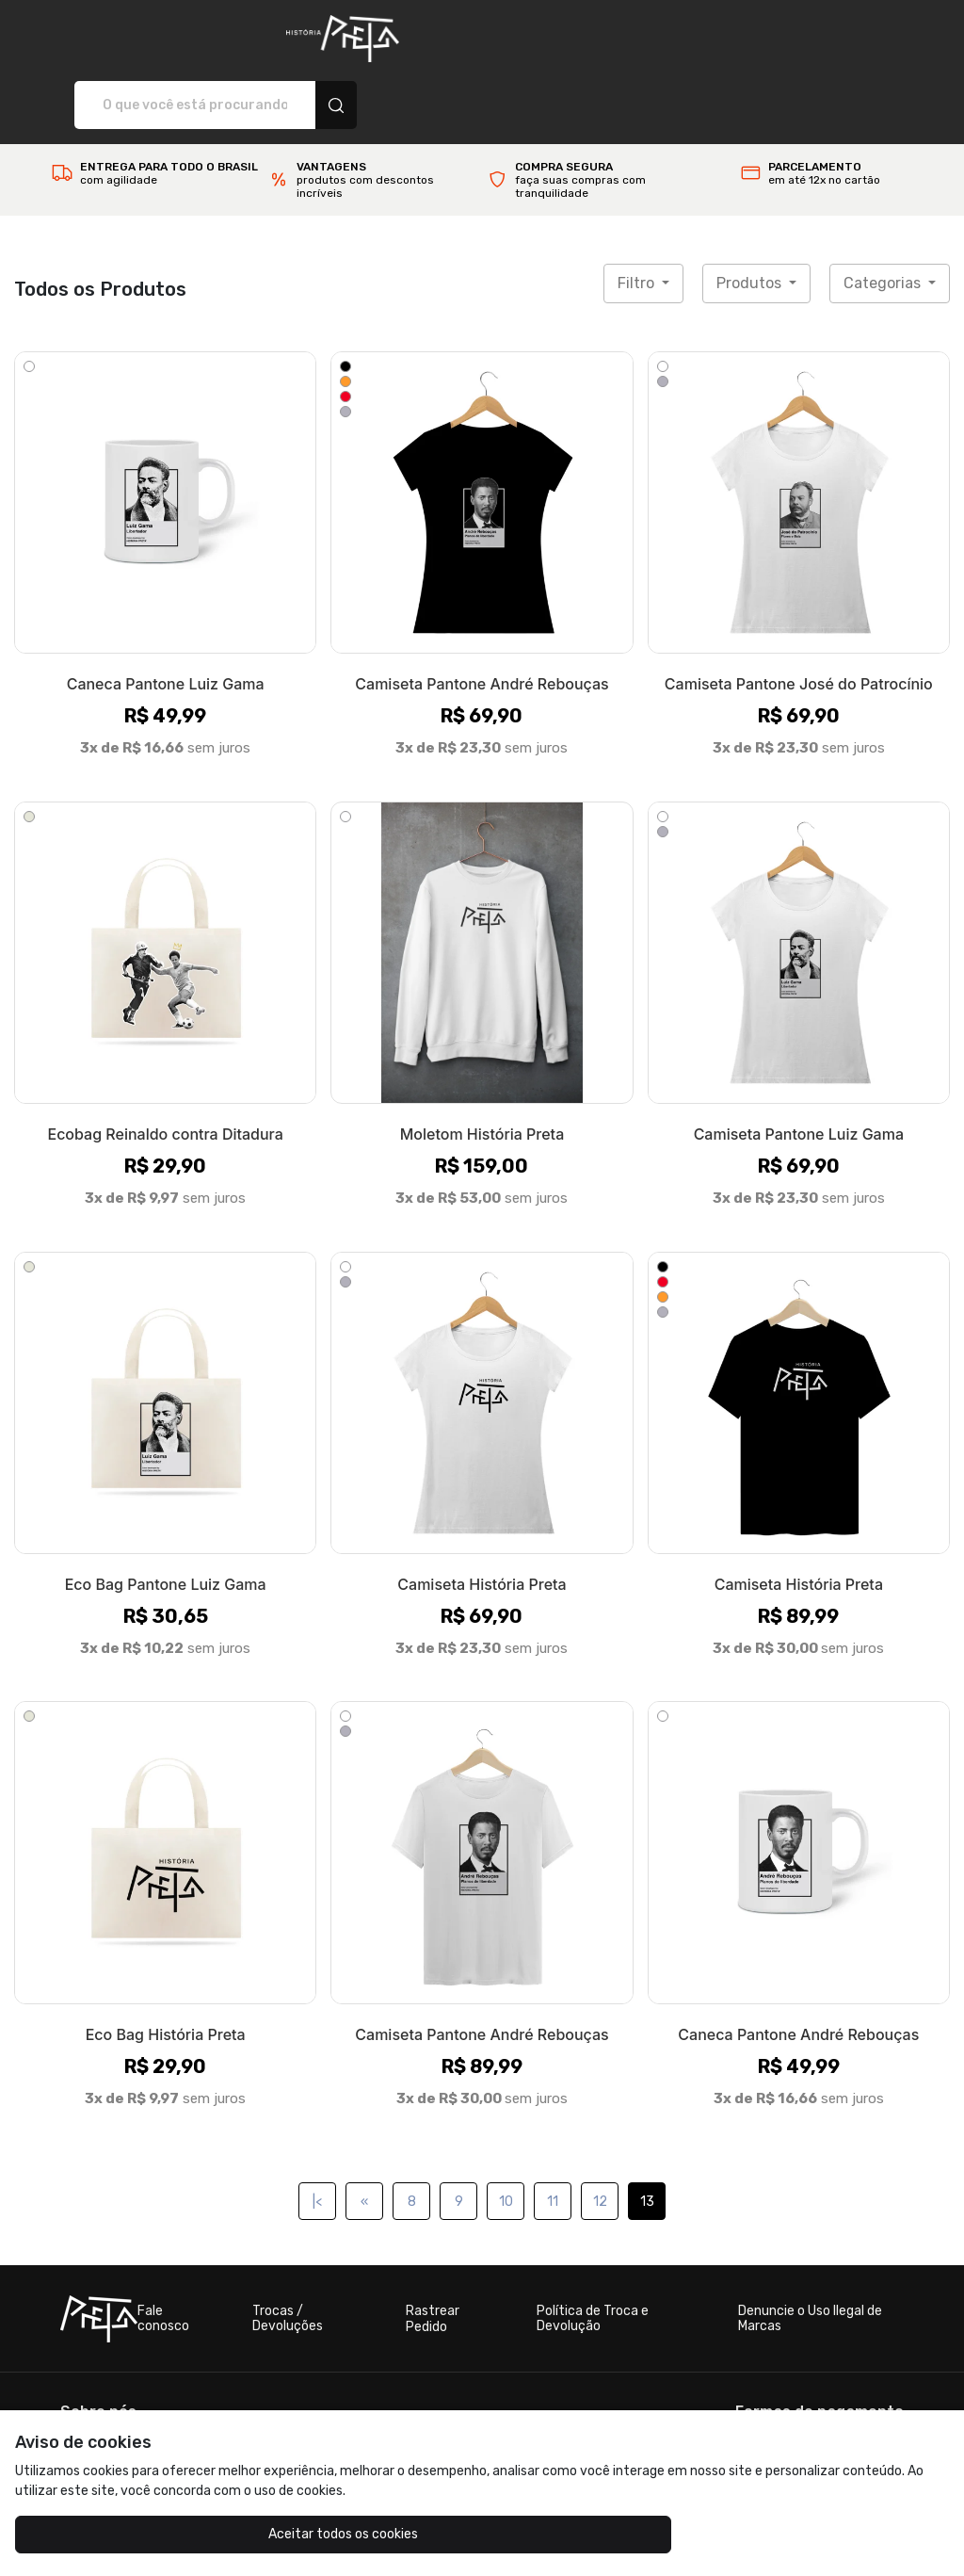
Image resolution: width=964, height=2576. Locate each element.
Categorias (884, 217)
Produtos (750, 217)
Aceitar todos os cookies (132, 2534)
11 (552, 2136)
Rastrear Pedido (432, 2253)
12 (600, 2136)
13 (647, 2136)
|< (317, 2136)
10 (506, 2136)
